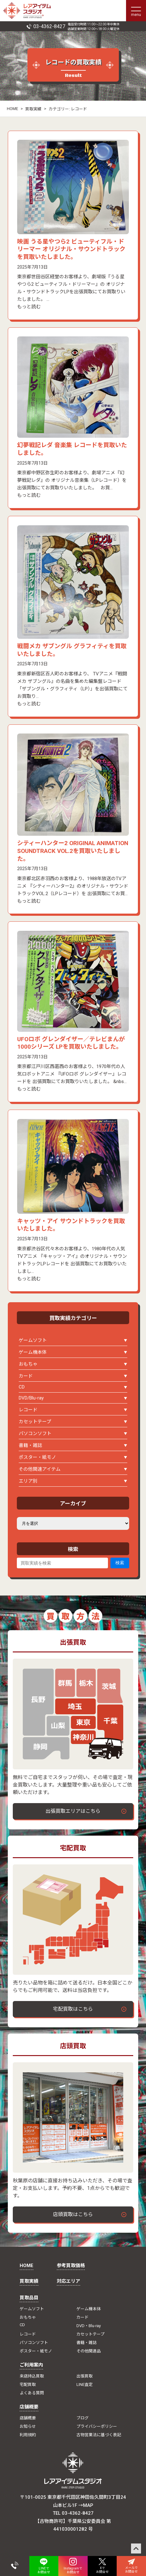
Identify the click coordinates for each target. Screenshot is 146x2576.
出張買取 (84, 2376)
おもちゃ (28, 1364)
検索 (119, 1562)
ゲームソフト (33, 1340)
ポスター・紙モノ (37, 1457)
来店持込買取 (32, 2376)
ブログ (82, 2418)
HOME (12, 108)
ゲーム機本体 (33, 1352)
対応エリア (68, 2281)
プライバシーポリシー (96, 2426)
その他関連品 (88, 2351)
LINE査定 (84, 2384)
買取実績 (33, 109)
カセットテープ (35, 1421)
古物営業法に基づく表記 (98, 2434)
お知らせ (28, 2426)
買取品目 (29, 2298)
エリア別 (28, 1481)
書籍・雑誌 (30, 1445)
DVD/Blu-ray (31, 1398)
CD (22, 1387)
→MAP (85, 2505)
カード (26, 1376)
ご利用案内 (31, 2365)
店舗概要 (29, 2407)
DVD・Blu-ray (88, 2325)
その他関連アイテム (40, 1469)
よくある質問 (32, 2393)
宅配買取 (28, 2384)
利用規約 (28, 2434)
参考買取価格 (71, 2265)
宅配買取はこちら (73, 2009)
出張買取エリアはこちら (73, 1811)
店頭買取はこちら (73, 2214)
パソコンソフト (35, 1433)
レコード (28, 1410)
